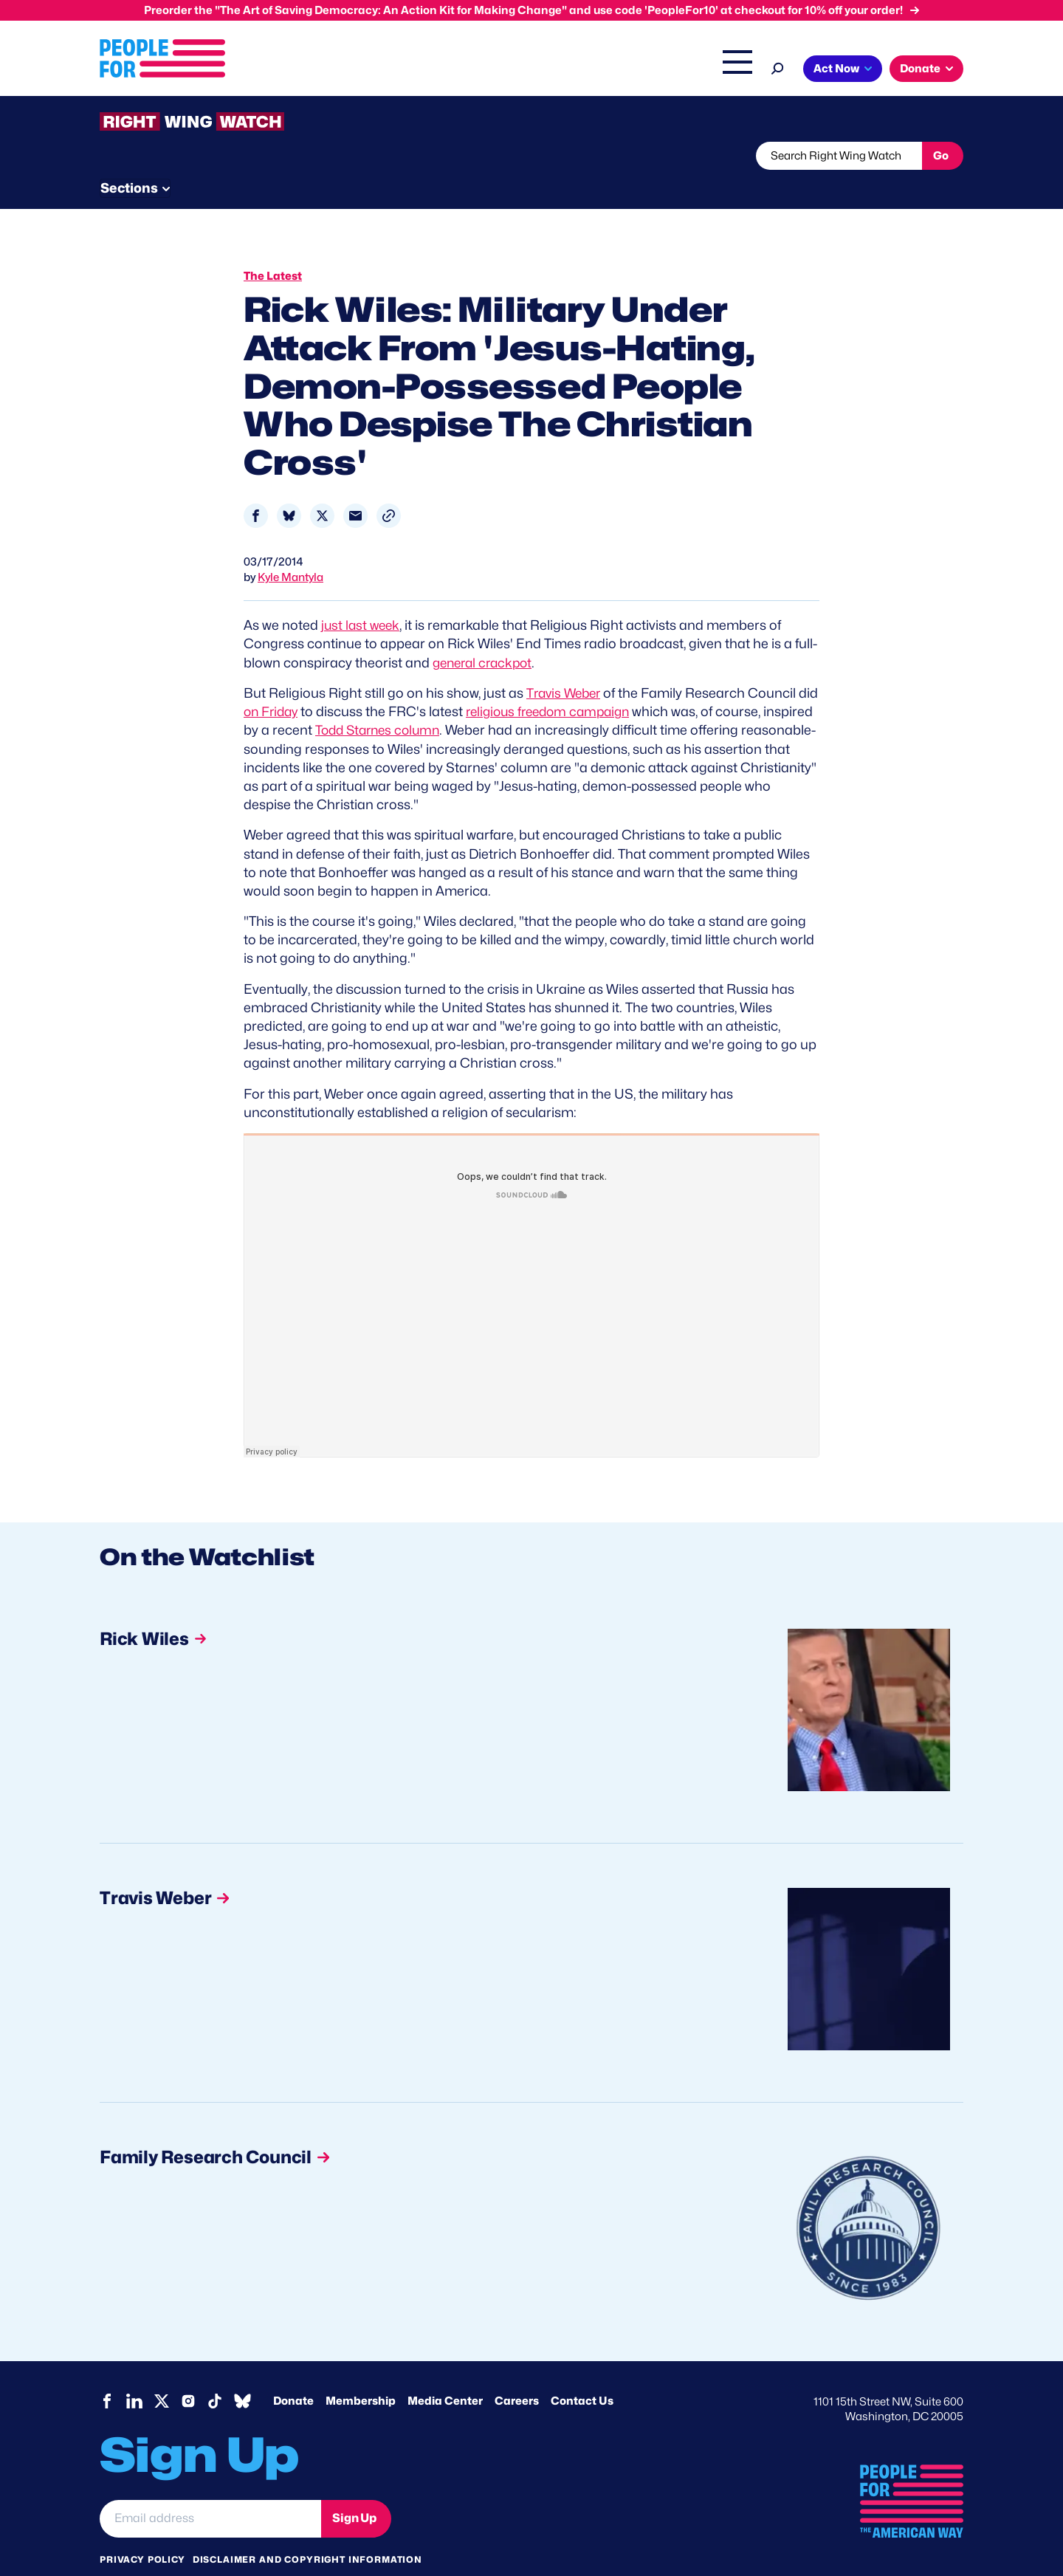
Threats (206, 155)
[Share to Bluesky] (289, 487)
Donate (293, 2372)
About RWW (379, 155)
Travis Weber (566, 665)
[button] (388, 487)
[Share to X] (322, 487)
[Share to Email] (355, 487)
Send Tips (581, 155)
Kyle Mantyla (290, 549)
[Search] (777, 67)
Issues (402, 70)
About (341, 70)
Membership (361, 2372)
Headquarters (483, 70)
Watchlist (293, 155)
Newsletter (481, 155)
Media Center (445, 2372)
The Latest (671, 70)
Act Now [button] (836, 68)
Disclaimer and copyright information (307, 2530)
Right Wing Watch (582, 70)
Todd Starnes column (434, 702)
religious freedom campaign (579, 683)
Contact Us (582, 2372)
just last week (362, 597)
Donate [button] (920, 68)
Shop (727, 70)
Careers (517, 2372)
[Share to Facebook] (256, 487)
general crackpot (486, 634)
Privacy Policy (142, 2530)
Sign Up (354, 2490)
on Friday (295, 683)
